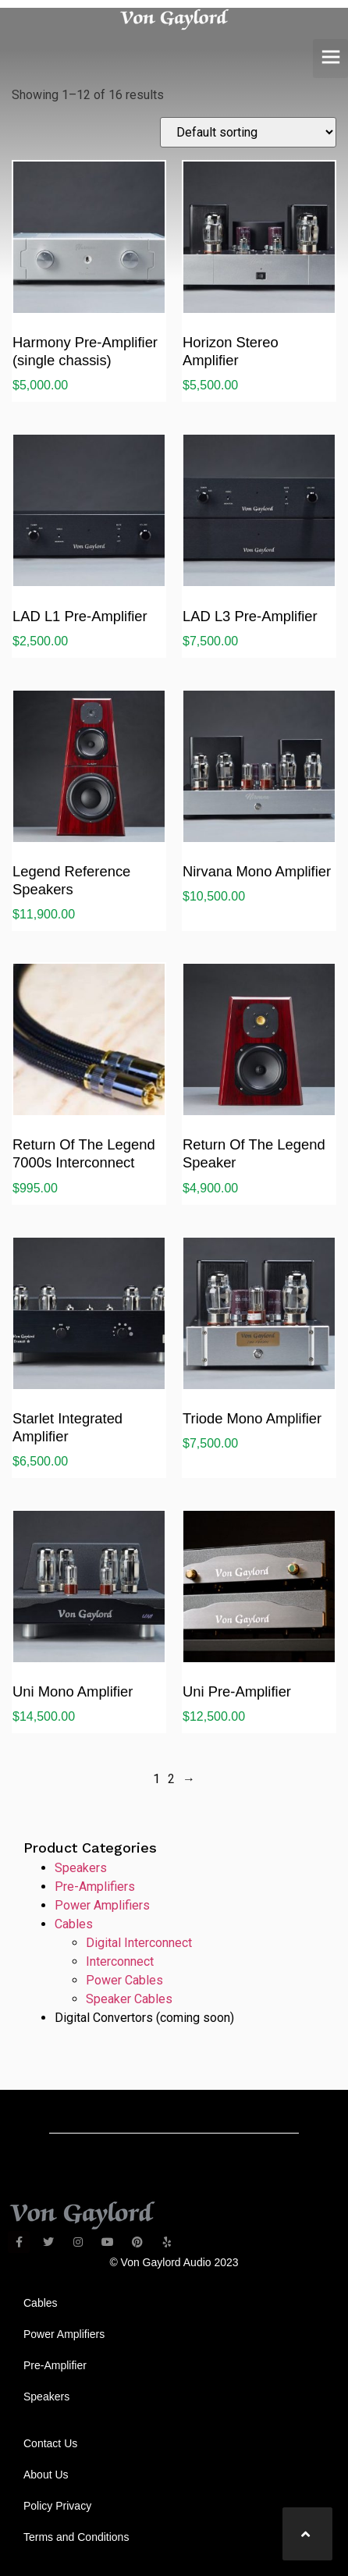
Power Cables (124, 1980)
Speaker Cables (129, 1999)
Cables (74, 1924)
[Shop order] (248, 132)
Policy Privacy (57, 2506)
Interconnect (120, 1961)
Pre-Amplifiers (95, 1886)
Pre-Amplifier (55, 2365)
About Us (46, 2474)
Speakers (81, 1867)
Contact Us (50, 2443)
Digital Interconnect (139, 1942)
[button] (330, 58)
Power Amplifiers (102, 1905)
